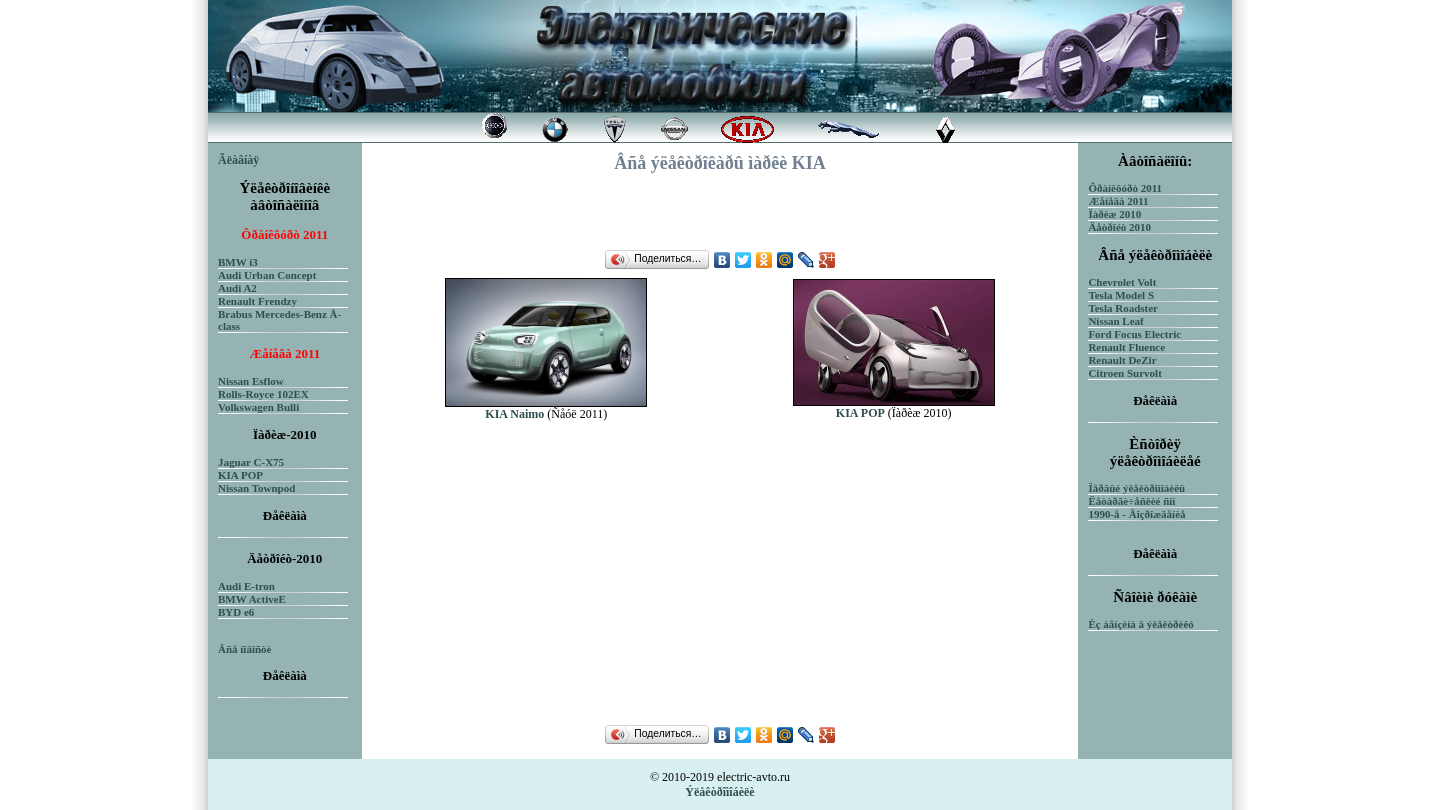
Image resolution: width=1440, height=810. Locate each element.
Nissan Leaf (1115, 321)
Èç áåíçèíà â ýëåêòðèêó (1140, 624)
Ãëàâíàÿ (238, 160)
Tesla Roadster (1123, 308)
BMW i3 (238, 262)
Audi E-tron (246, 586)
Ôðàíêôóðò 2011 (1125, 188)
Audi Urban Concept (267, 275)
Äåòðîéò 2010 (1119, 227)
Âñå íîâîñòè (244, 649)
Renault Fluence (1126, 347)
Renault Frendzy (257, 301)
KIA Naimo (514, 414)
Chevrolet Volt (1122, 282)
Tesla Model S (1121, 295)
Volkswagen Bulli (258, 407)
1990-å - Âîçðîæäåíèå (1136, 514)
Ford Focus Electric (1134, 334)
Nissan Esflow (251, 381)
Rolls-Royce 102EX (263, 394)
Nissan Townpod (256, 488)
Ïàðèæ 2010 (1114, 214)
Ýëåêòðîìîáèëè (719, 792)
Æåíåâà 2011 (1118, 201)
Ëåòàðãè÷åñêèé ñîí (1131, 501)
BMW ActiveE (252, 599)
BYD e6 (236, 612)
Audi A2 (237, 288)
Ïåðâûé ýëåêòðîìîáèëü (1136, 488)
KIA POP (240, 475)
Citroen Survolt (1124, 373)
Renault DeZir (1122, 360)
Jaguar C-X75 (251, 462)
